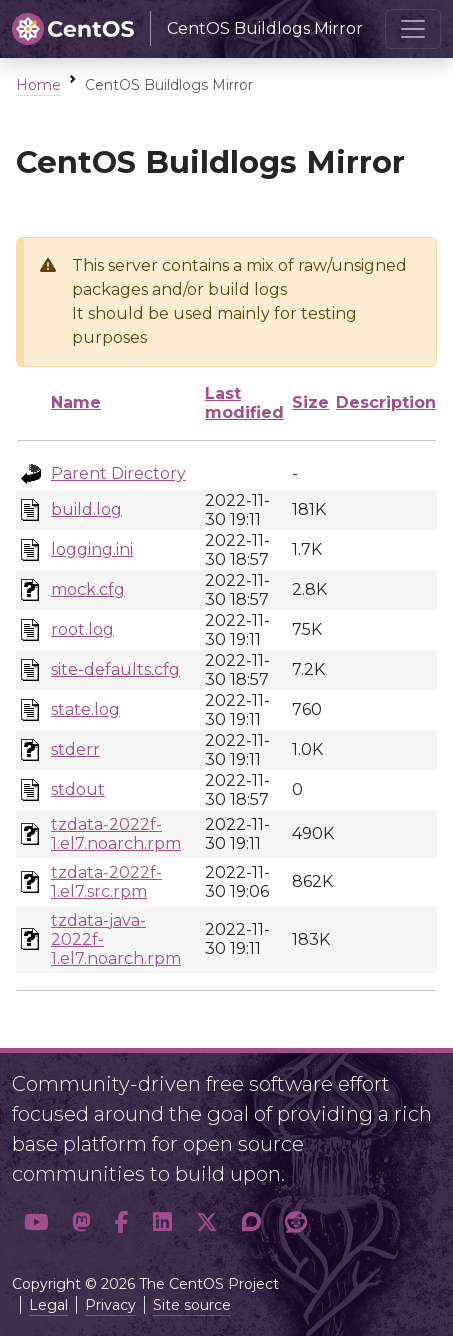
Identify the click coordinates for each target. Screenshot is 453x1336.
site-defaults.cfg (115, 669)
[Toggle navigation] (413, 29)
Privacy (110, 1305)
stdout (78, 789)
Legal (48, 1305)
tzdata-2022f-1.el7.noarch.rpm (116, 834)
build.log (86, 509)
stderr (75, 749)
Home (38, 85)
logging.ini (92, 549)
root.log (82, 629)
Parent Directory (118, 473)
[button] (36, 1222)
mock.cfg (88, 589)
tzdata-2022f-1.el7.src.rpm (106, 882)
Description (386, 402)
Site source (192, 1305)
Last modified (244, 403)
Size (310, 402)
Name (76, 402)
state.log (85, 709)
